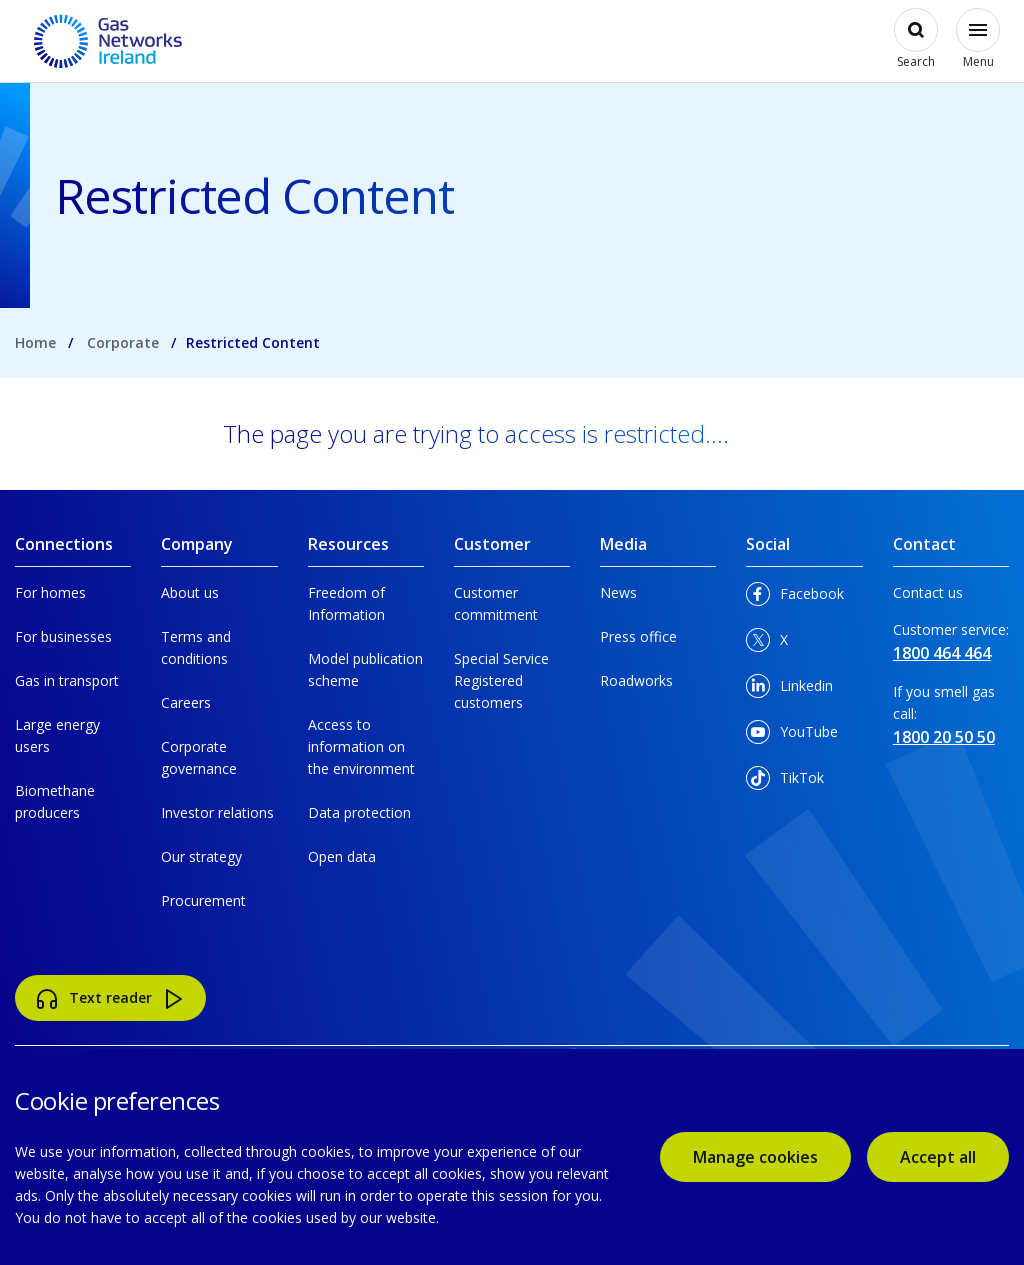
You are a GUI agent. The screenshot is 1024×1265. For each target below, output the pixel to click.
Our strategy (201, 856)
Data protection (359, 812)
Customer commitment (496, 603)
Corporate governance (199, 757)
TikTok (785, 781)
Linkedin (789, 689)
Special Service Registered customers (501, 680)
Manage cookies (755, 1157)
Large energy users (57, 735)
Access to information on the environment (361, 746)
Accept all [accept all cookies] (938, 1157)
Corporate (123, 342)
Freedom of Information (346, 603)
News (618, 592)
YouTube (792, 735)
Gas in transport (67, 680)
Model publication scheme (365, 669)
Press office (638, 636)
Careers (186, 702)
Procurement (203, 900)
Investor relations (217, 812)
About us (190, 592)
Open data (342, 856)
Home (35, 342)
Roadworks (636, 680)
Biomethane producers (55, 801)
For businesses (63, 636)
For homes (50, 592)
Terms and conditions (196, 647)
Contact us (928, 592)
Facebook (795, 597)
